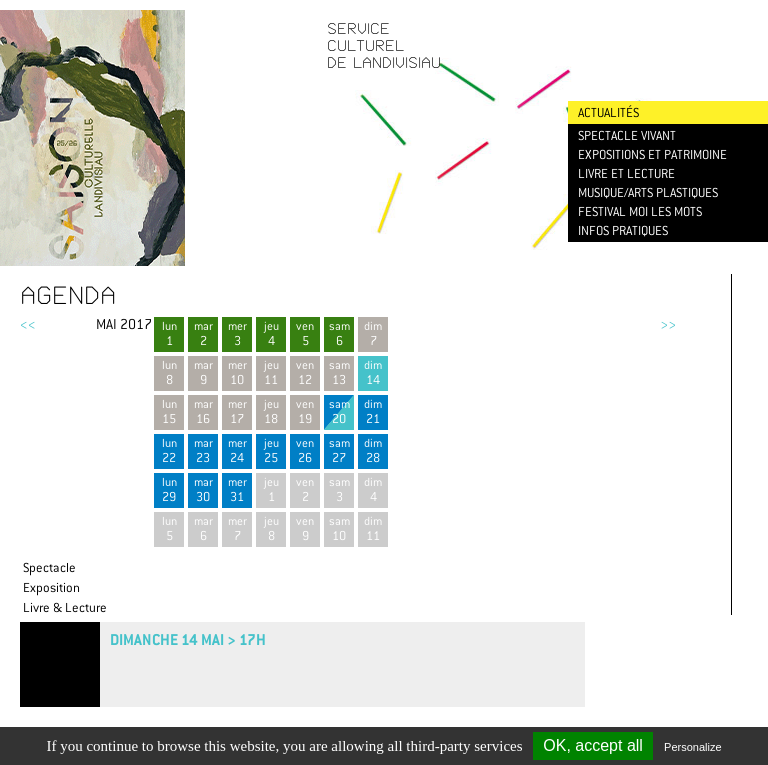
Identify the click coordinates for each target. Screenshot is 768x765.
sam (339, 333)
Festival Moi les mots (640, 211)
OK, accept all (593, 745)
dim (373, 372)
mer (237, 333)
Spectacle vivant (627, 135)
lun (169, 333)
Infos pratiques (623, 230)
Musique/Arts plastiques (648, 192)
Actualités (608, 112)
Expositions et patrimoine (652, 154)
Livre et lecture (626, 173)
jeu (271, 333)
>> (668, 324)
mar (203, 333)
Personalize (692, 747)
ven (305, 333)
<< (28, 324)
